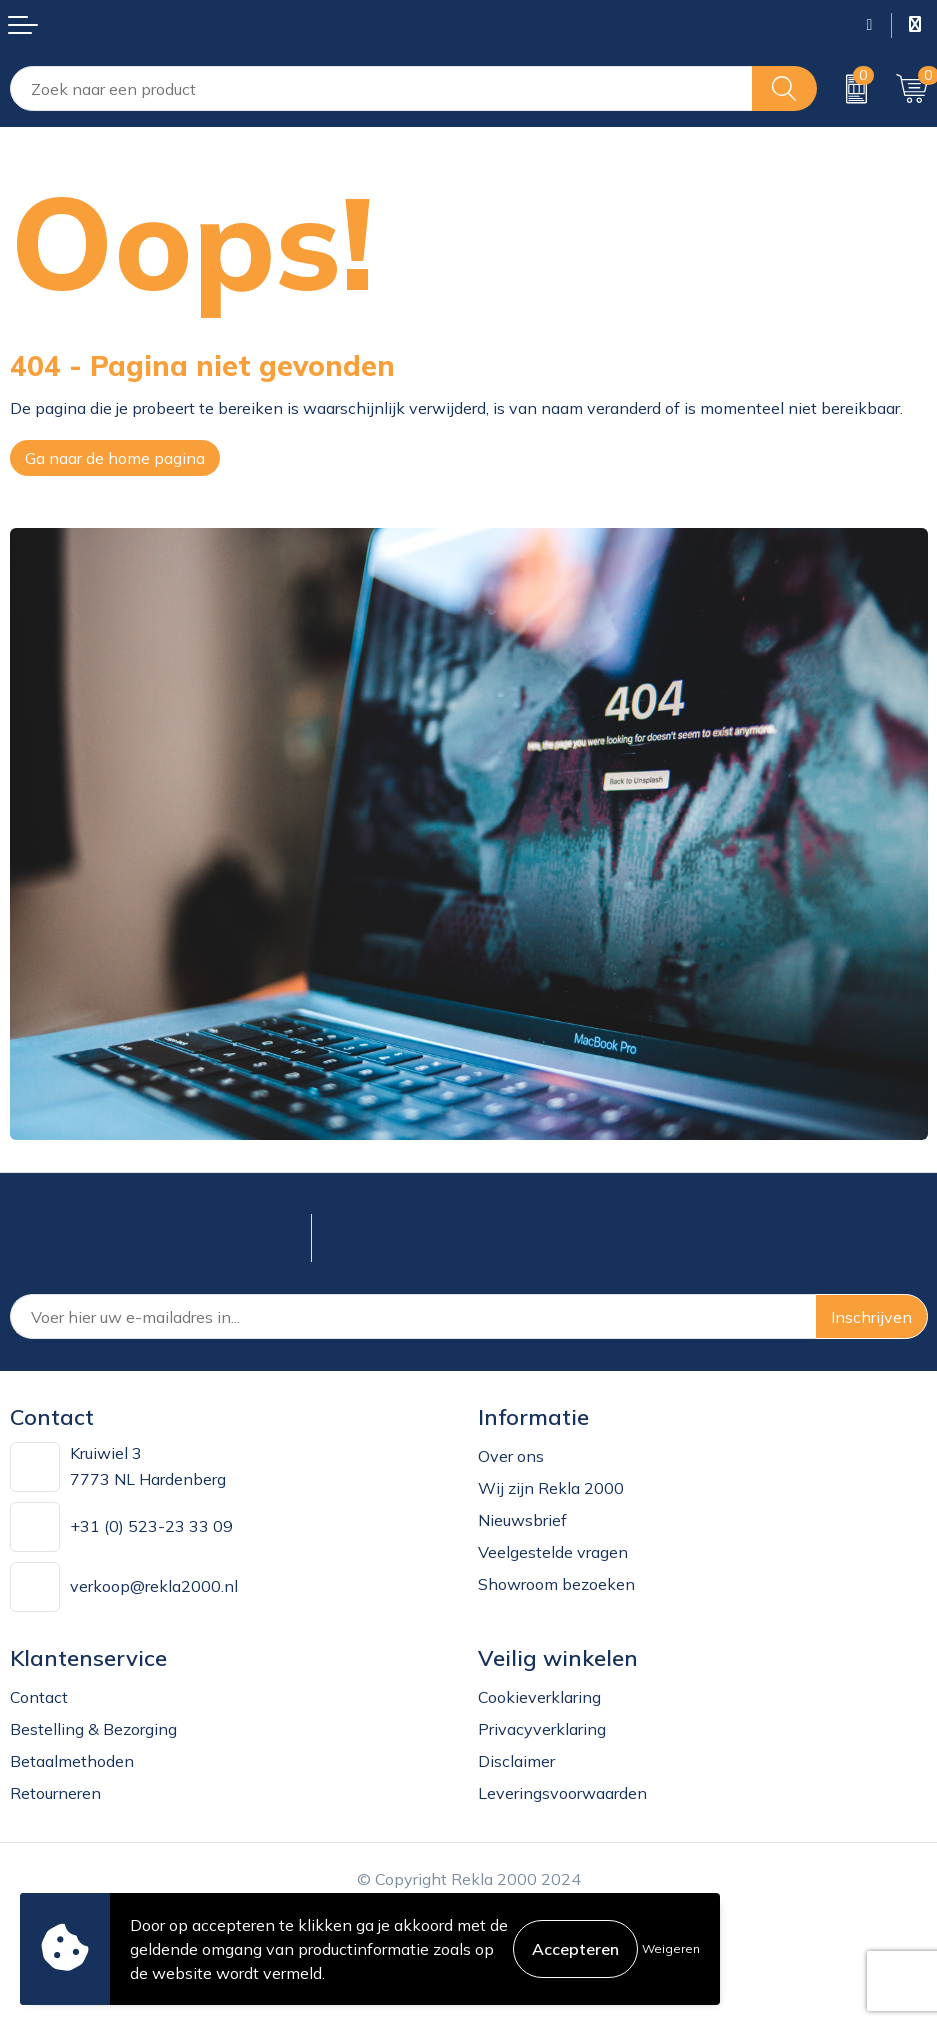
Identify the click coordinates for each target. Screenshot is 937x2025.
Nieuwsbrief (522, 1520)
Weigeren (671, 1948)
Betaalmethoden (72, 1761)
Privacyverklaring (542, 1729)
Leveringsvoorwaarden (562, 1793)
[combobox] (381, 88)
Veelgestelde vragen (553, 1552)
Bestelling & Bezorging (93, 1729)
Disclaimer (516, 1761)
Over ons (511, 1456)
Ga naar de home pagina (115, 458)
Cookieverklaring (539, 1697)
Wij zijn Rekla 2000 (551, 1488)
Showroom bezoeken (556, 1584)
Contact (39, 1697)
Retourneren (55, 1793)
